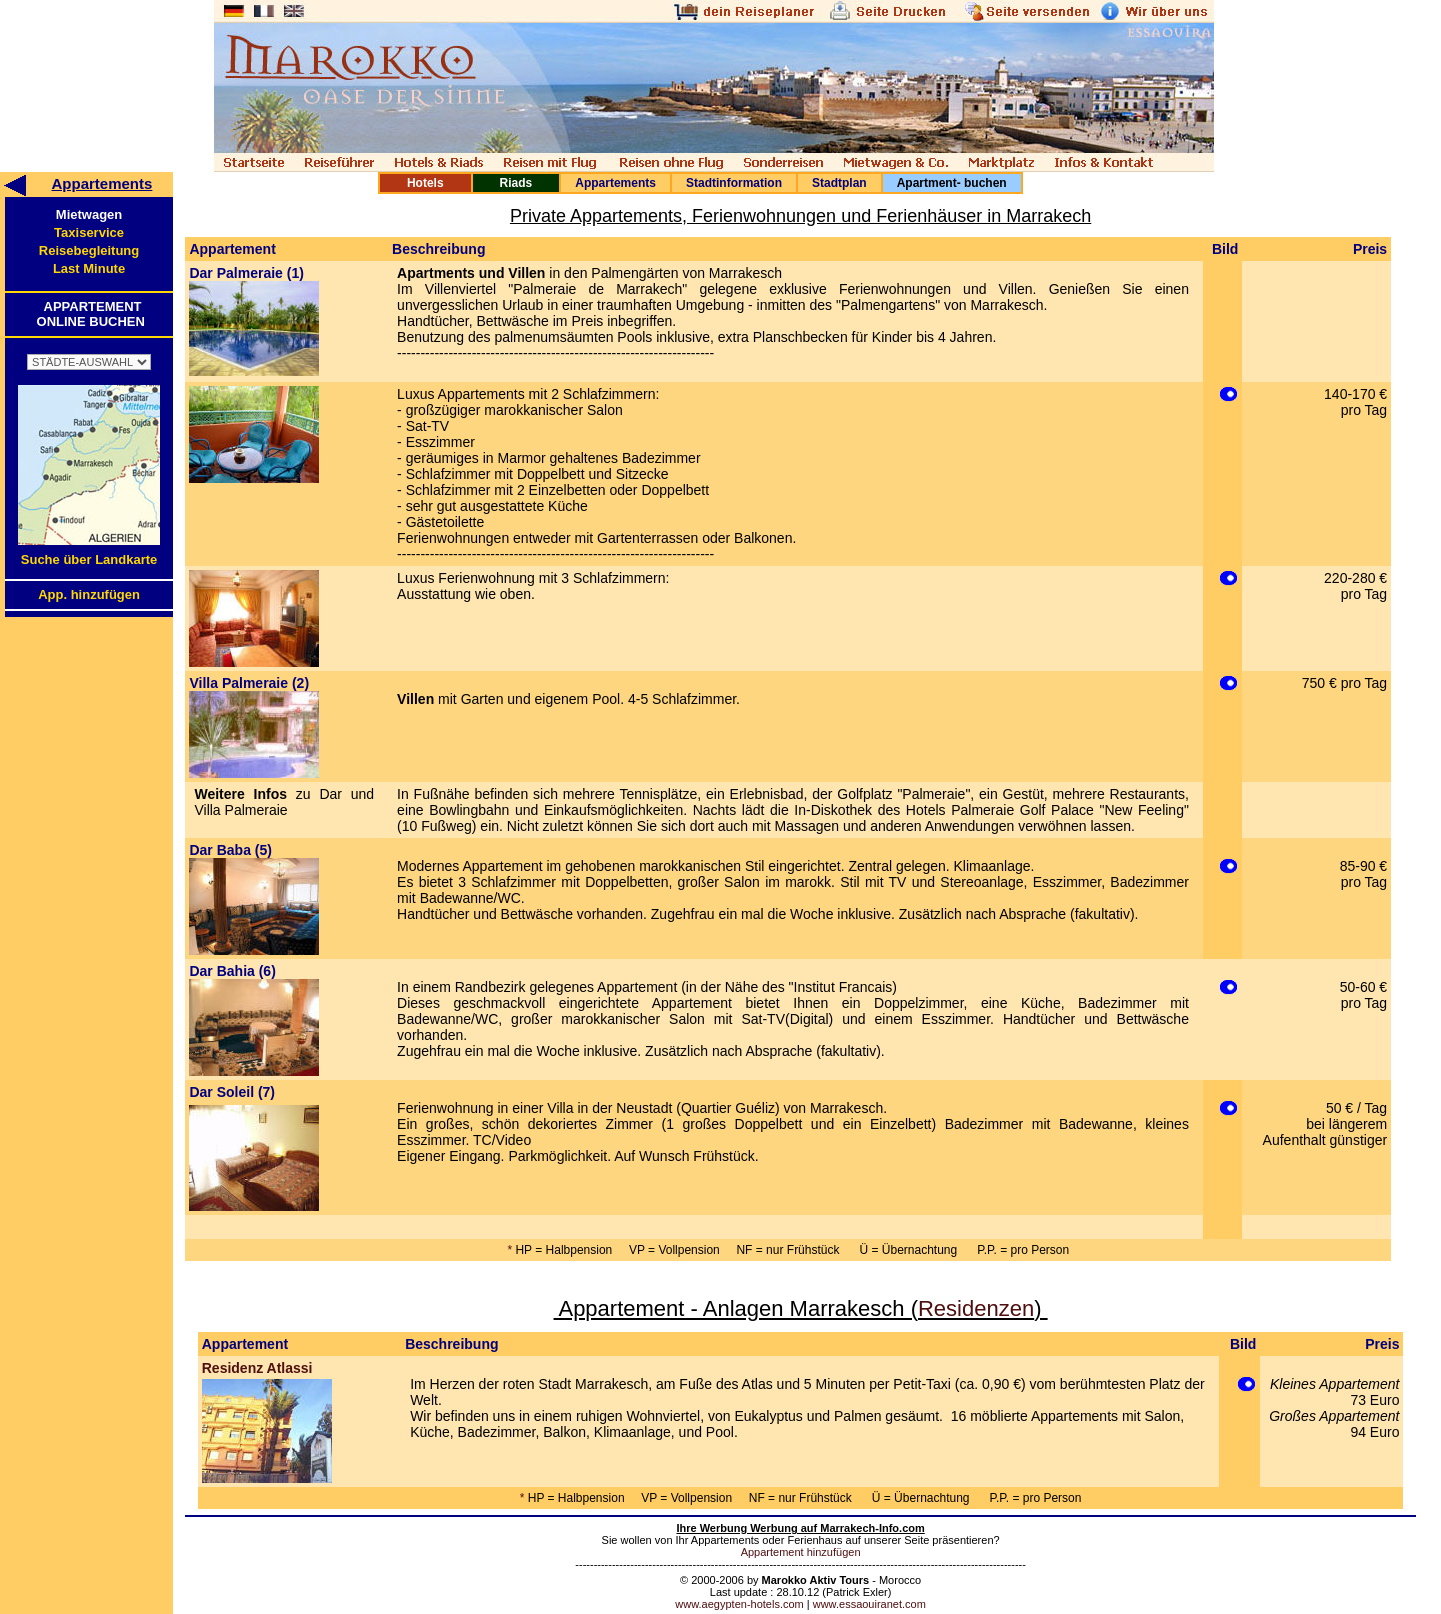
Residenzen (976, 1308)
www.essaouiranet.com (869, 1604)
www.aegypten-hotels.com (739, 1604)
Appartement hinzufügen (801, 1552)
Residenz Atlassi (257, 1368)
